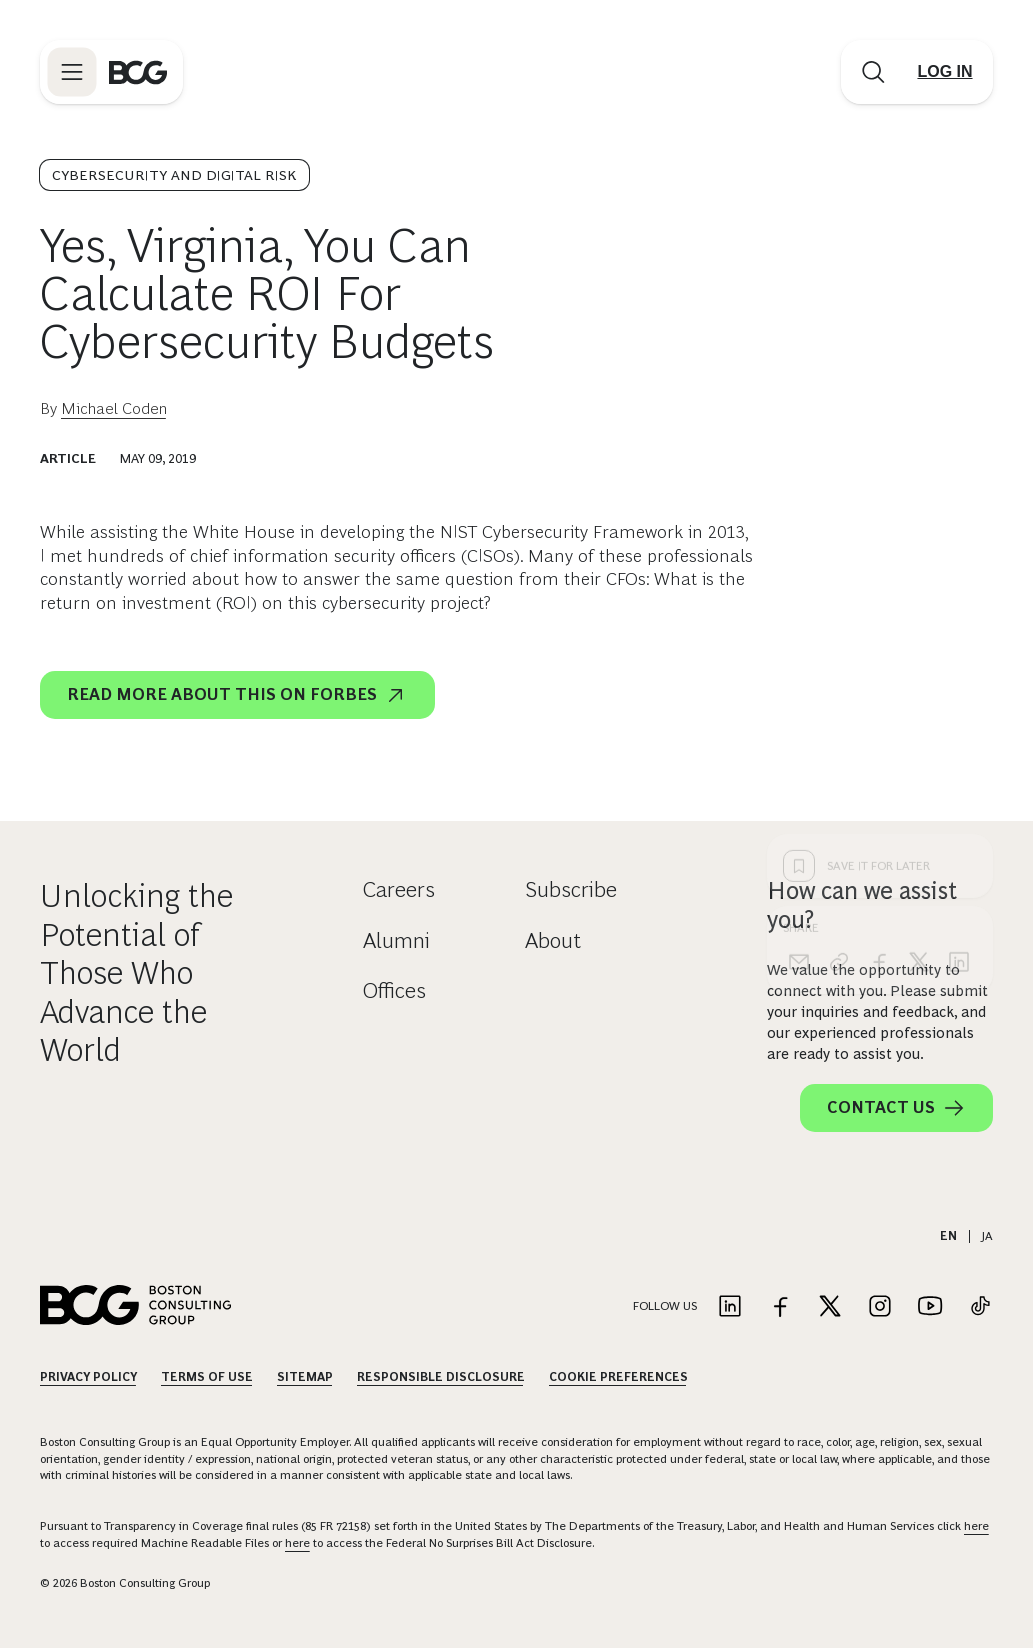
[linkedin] (959, 641)
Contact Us (896, 1108)
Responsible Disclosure (441, 1377)
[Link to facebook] (780, 1307)
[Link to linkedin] (730, 1307)
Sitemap (305, 1377)
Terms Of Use (207, 1377)
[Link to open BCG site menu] (72, 72)
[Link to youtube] (930, 1307)
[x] (919, 641)
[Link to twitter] (830, 1307)
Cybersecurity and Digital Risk (174, 175)
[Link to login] (945, 72)
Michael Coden (114, 408)
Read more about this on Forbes (237, 695)
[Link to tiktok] (980, 1307)
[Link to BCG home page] (138, 72)
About (553, 940)
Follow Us (665, 1306)
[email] (799, 641)
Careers (399, 889)
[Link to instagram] (880, 1307)
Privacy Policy (88, 1377)
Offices (394, 990)
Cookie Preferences (618, 1377)
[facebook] (879, 641)
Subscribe (571, 889)
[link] (839, 641)
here (976, 1526)
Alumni (396, 940)
